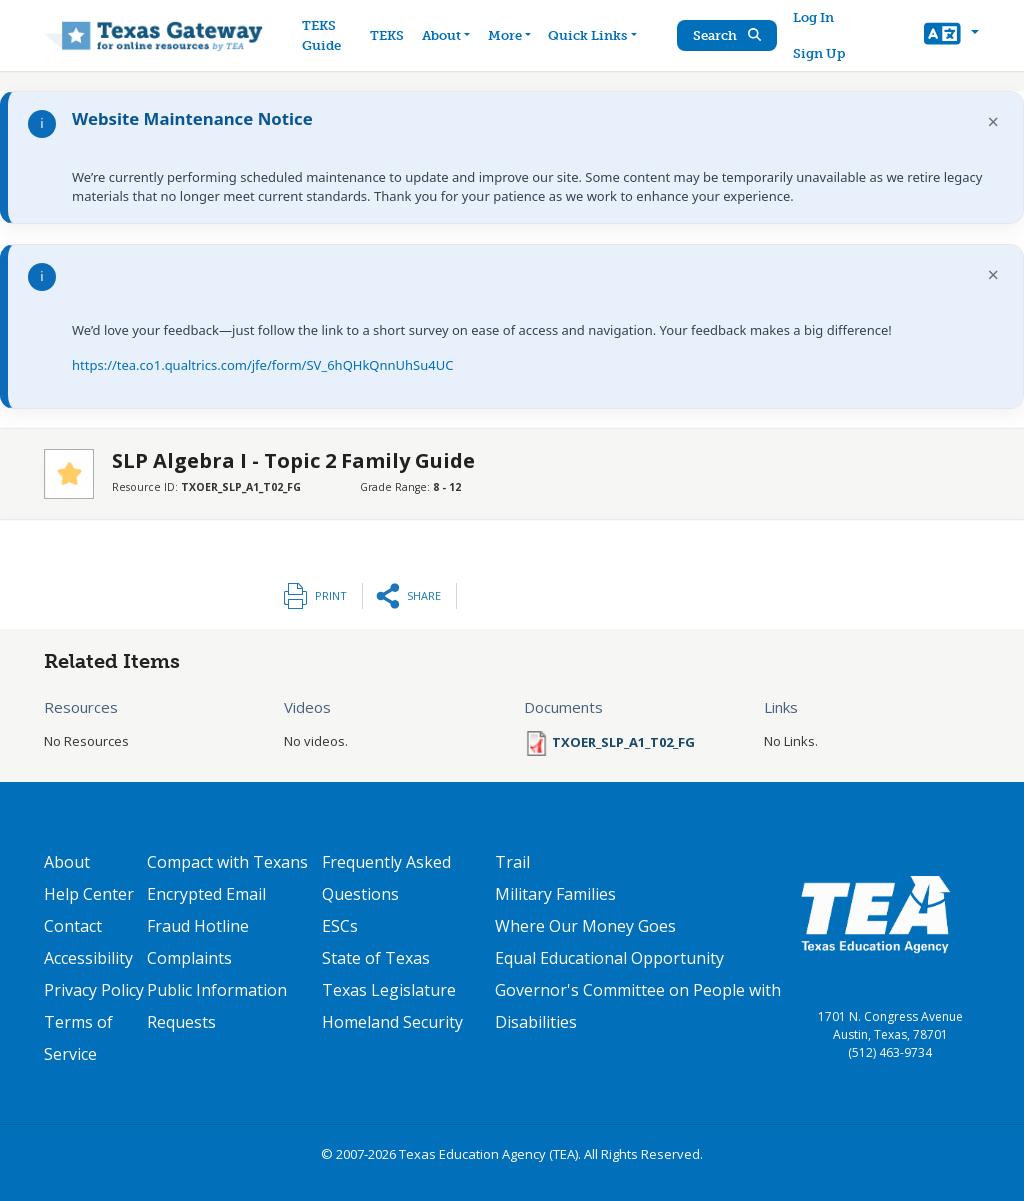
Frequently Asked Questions (386, 878)
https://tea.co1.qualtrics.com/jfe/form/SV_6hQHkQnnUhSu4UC (262, 365)
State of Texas (376, 958)
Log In (813, 17)
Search (727, 35)
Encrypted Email (206, 894)
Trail (512, 862)
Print (331, 595)
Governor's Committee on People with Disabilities (638, 1006)
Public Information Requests (217, 1006)
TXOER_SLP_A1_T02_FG (623, 742)
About (67, 862)
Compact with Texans (227, 862)
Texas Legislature (389, 990)
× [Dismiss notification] (993, 121)
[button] (951, 36)
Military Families (555, 894)
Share (424, 595)
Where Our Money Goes (585, 926)
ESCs (340, 926)
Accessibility (88, 958)
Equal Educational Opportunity (609, 958)
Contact (73, 926)
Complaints (189, 958)
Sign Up (819, 53)
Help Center (89, 894)
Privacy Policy (94, 990)
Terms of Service (78, 1038)
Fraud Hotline (198, 926)
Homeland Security (392, 1022)
